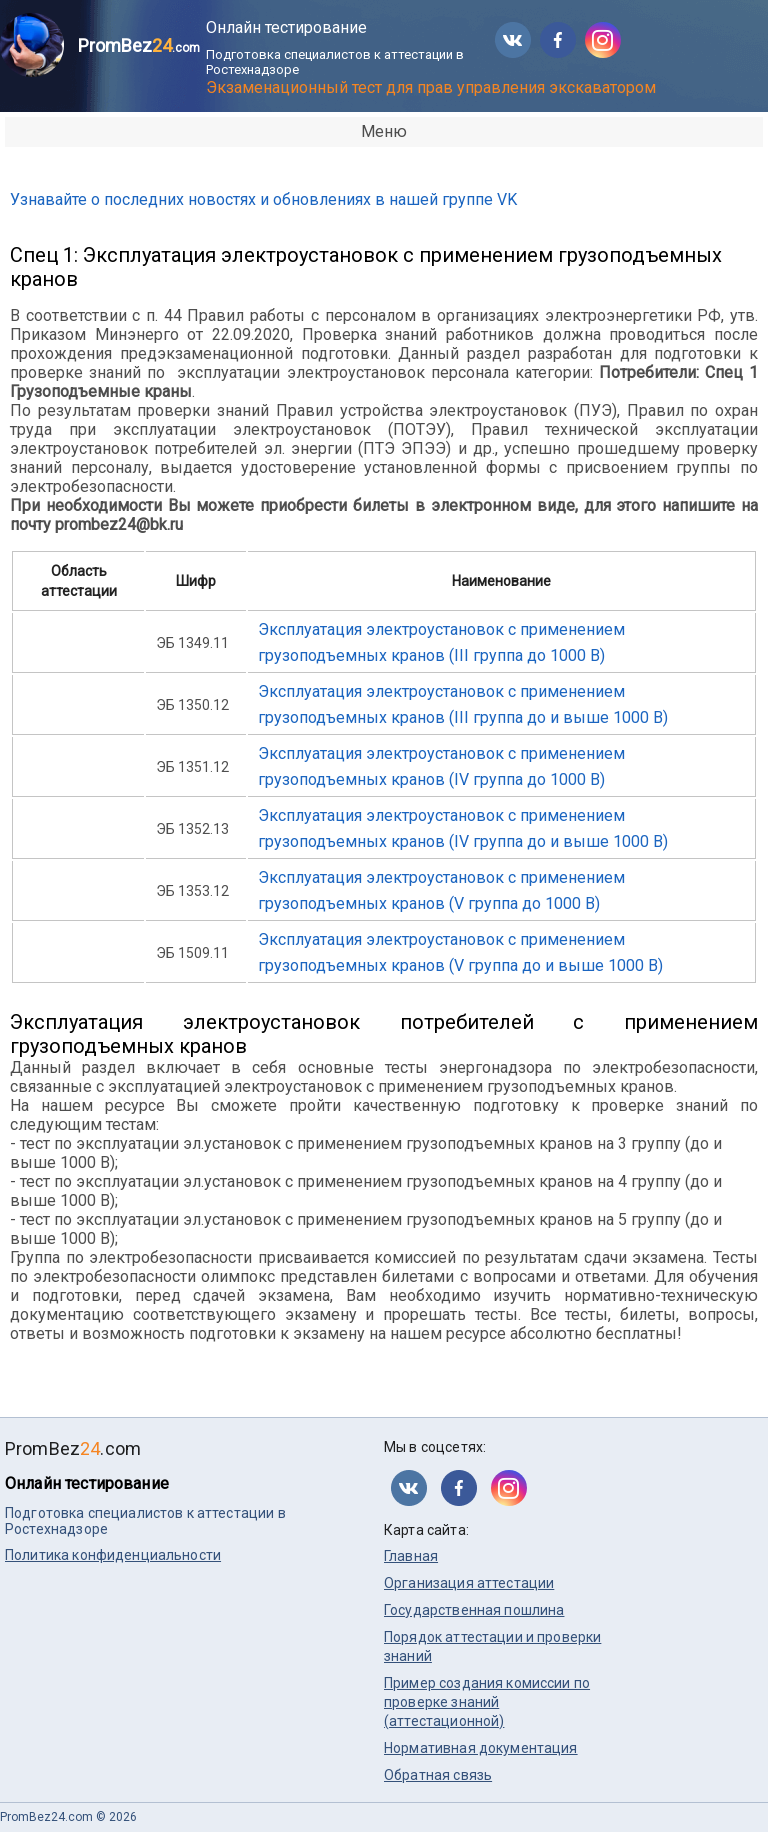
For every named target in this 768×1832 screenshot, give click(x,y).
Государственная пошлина (474, 1610)
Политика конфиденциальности (113, 1555)
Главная (411, 1556)
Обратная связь (438, 1775)
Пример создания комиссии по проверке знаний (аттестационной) (487, 1702)
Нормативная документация (481, 1748)
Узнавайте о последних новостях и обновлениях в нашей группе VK (263, 199)
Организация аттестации (469, 1583)
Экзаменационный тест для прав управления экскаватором (431, 87)
